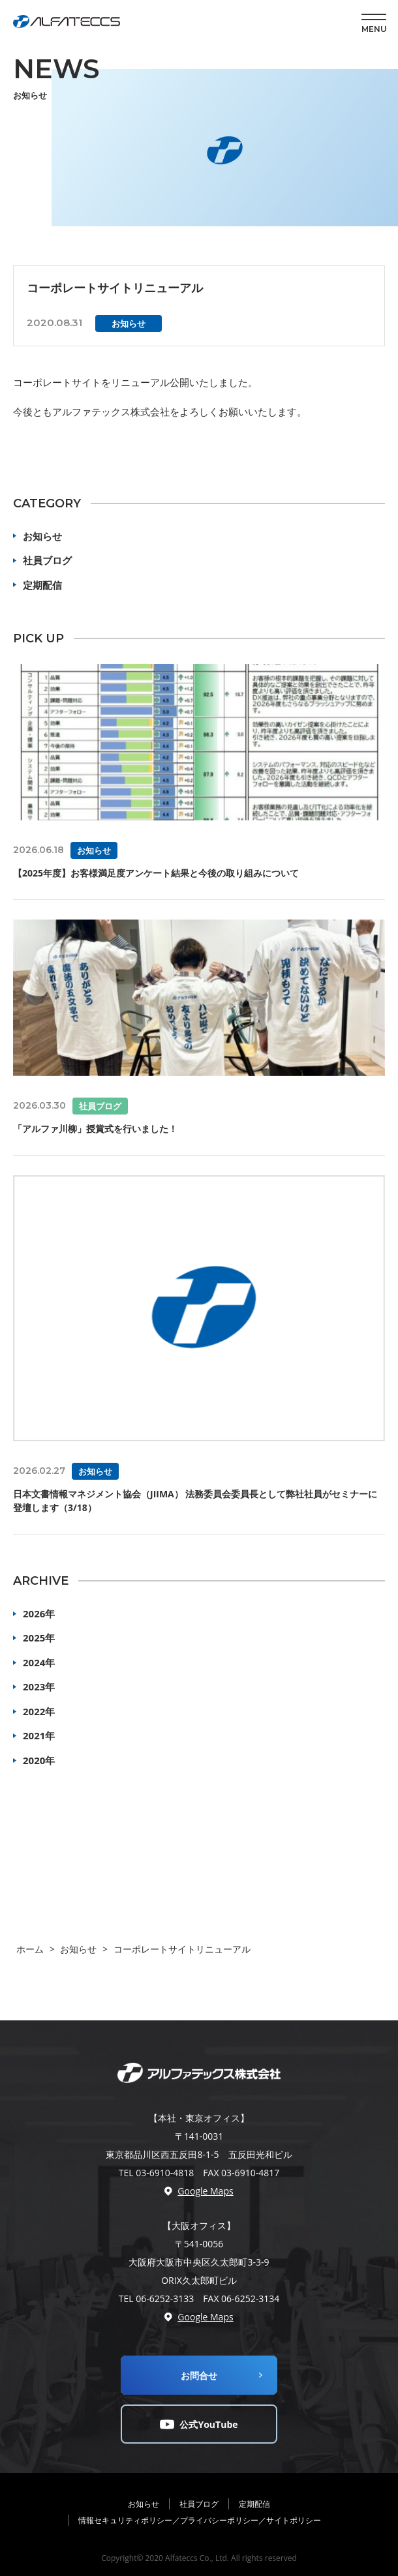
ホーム (30, 1949)
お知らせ (42, 536)
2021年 (39, 1735)
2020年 (39, 1760)
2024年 (39, 1662)
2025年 (39, 1637)
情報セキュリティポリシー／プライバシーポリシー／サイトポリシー (199, 2520)
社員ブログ (47, 560)
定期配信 (42, 585)
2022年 (39, 1711)
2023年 (39, 1686)
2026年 (39, 1613)
